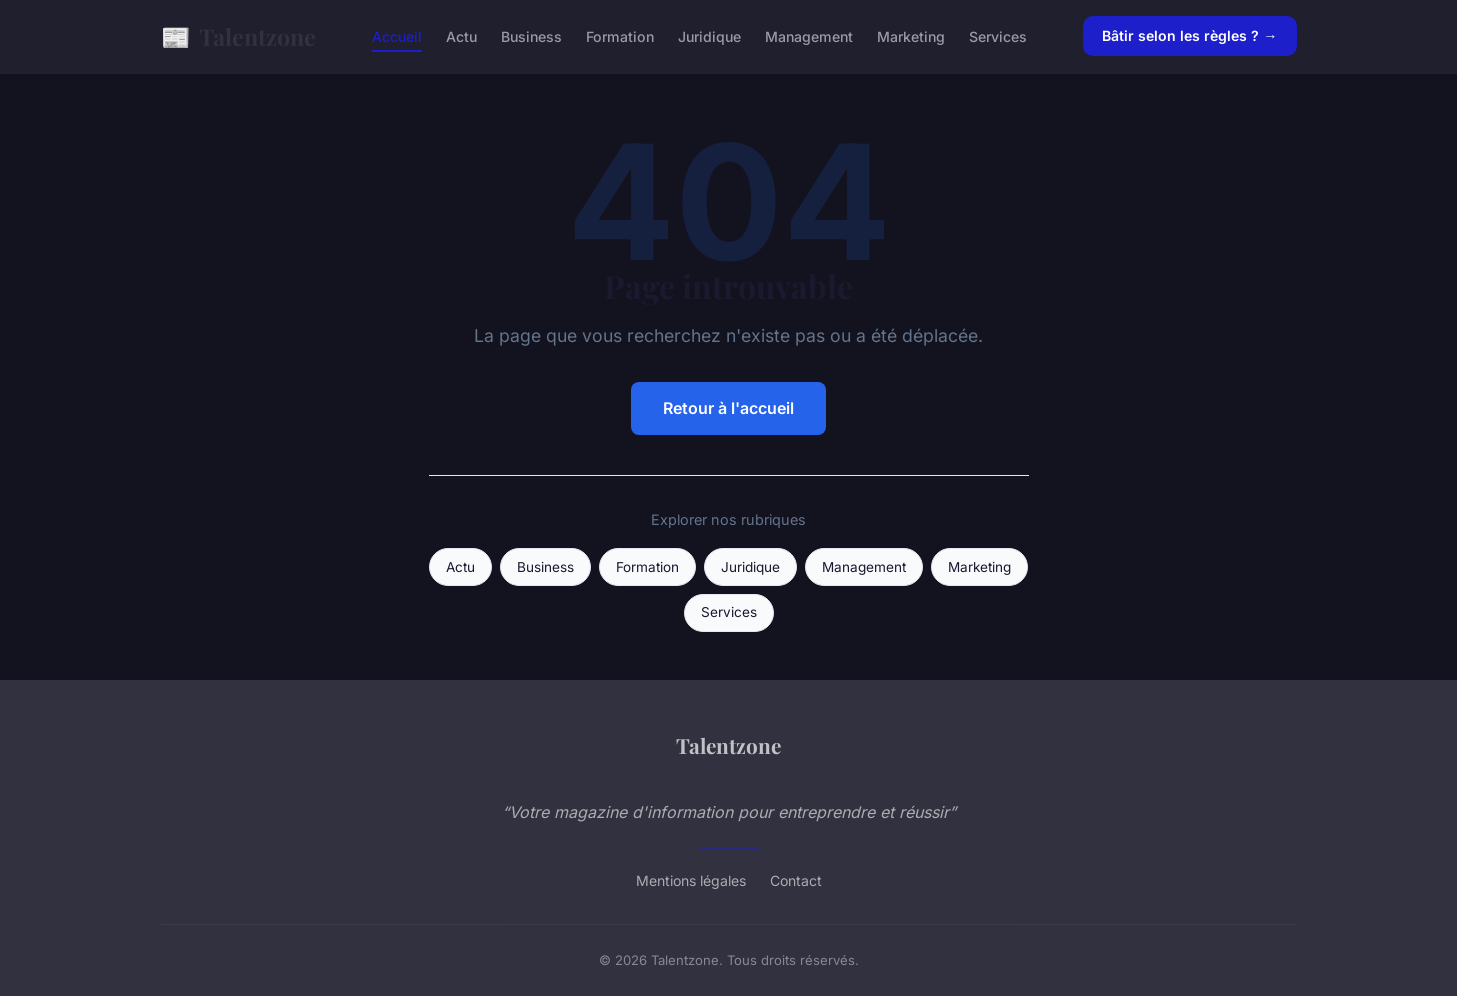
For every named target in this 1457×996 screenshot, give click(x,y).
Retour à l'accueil (728, 408)
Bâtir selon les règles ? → (1189, 35)
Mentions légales (691, 880)
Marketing (911, 36)
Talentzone (238, 36)
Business (531, 36)
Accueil (397, 36)
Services (998, 36)
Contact (796, 880)
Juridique (709, 36)
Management (809, 36)
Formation (620, 36)
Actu (461, 36)
